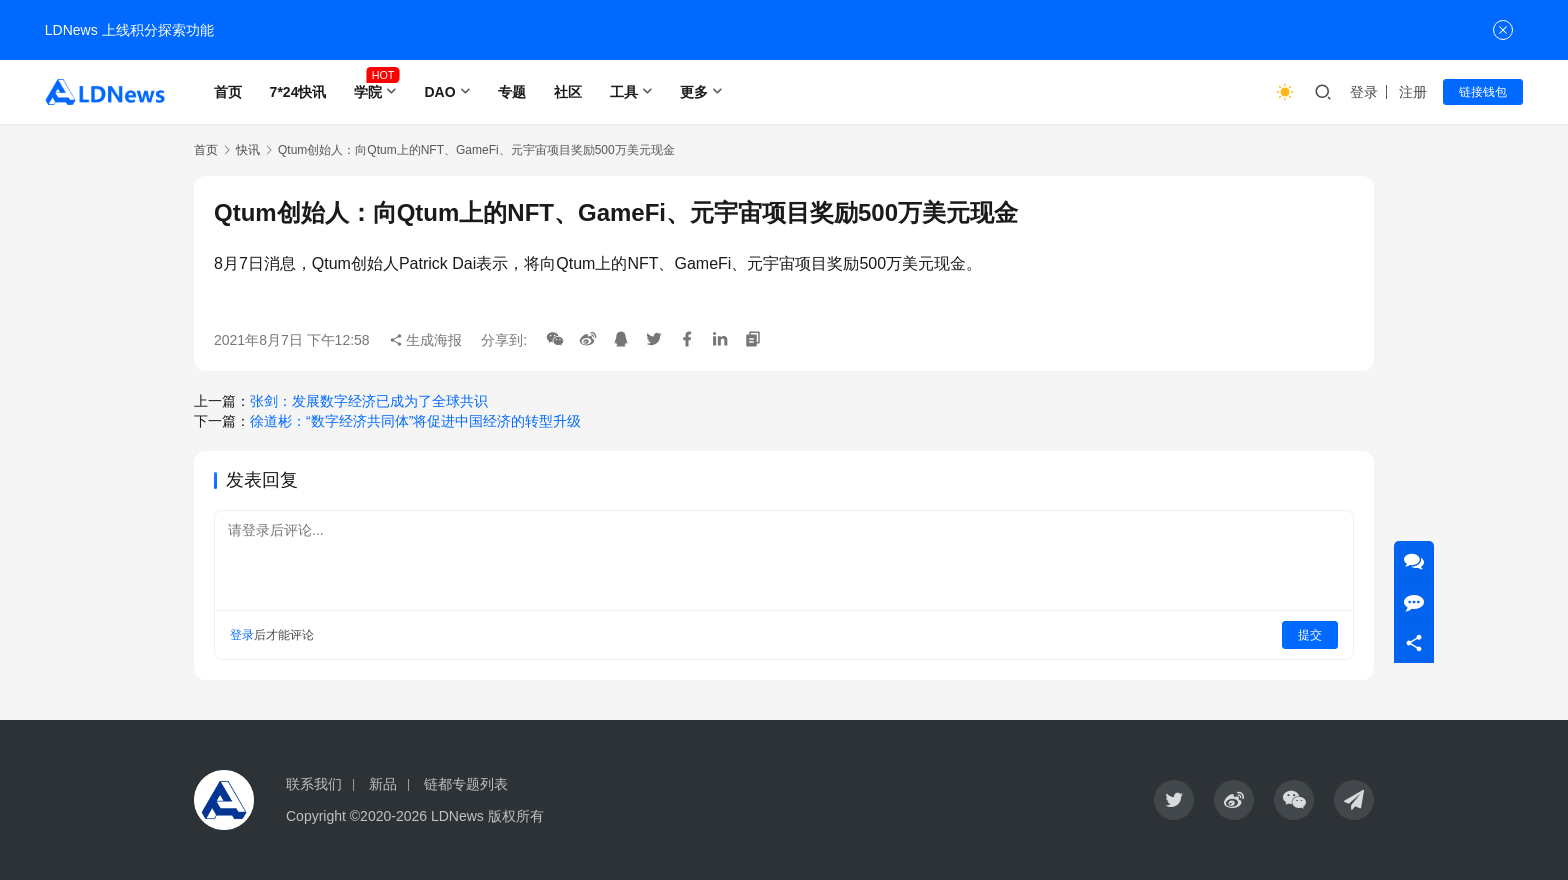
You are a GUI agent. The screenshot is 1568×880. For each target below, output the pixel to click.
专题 (512, 92)
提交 (1310, 635)
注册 (1413, 92)
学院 (368, 92)
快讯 (248, 150)
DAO (439, 92)
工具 (624, 92)
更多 (694, 92)
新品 (383, 784)
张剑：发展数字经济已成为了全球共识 (369, 401)
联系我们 (314, 784)
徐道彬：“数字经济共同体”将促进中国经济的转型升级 (415, 421)
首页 (228, 92)
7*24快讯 (298, 92)
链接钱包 (1483, 92)
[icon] (1174, 800)
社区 (568, 92)
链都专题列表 (466, 784)
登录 (1364, 92)
